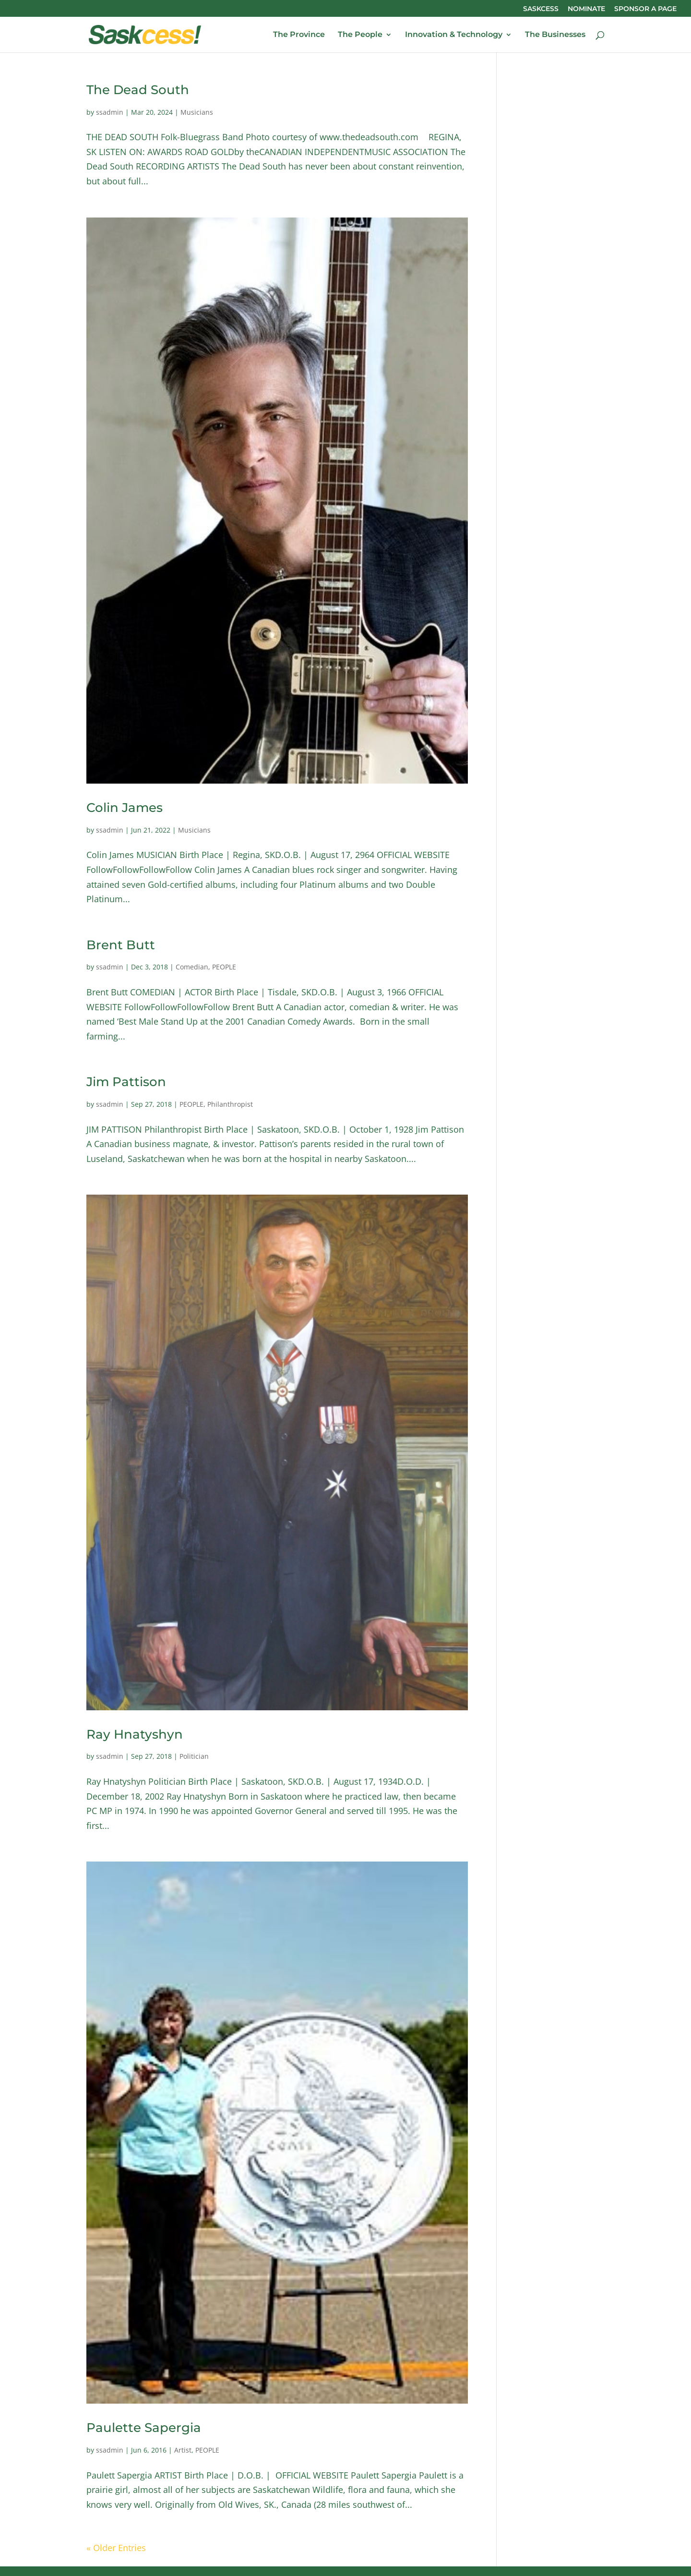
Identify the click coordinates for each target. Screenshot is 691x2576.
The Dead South (137, 89)
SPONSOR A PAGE (645, 9)
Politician (194, 1756)
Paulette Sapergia (143, 2427)
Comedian (192, 966)
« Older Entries (116, 2547)
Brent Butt (120, 945)
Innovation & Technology (453, 35)
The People (360, 35)
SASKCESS (541, 9)
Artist (182, 2450)
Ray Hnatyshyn (134, 1734)
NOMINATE (586, 9)
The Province (299, 35)
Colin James (124, 807)
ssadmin (109, 112)
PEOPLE (224, 966)
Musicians (196, 112)
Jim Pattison (126, 1081)
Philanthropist (230, 1104)
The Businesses (555, 35)
